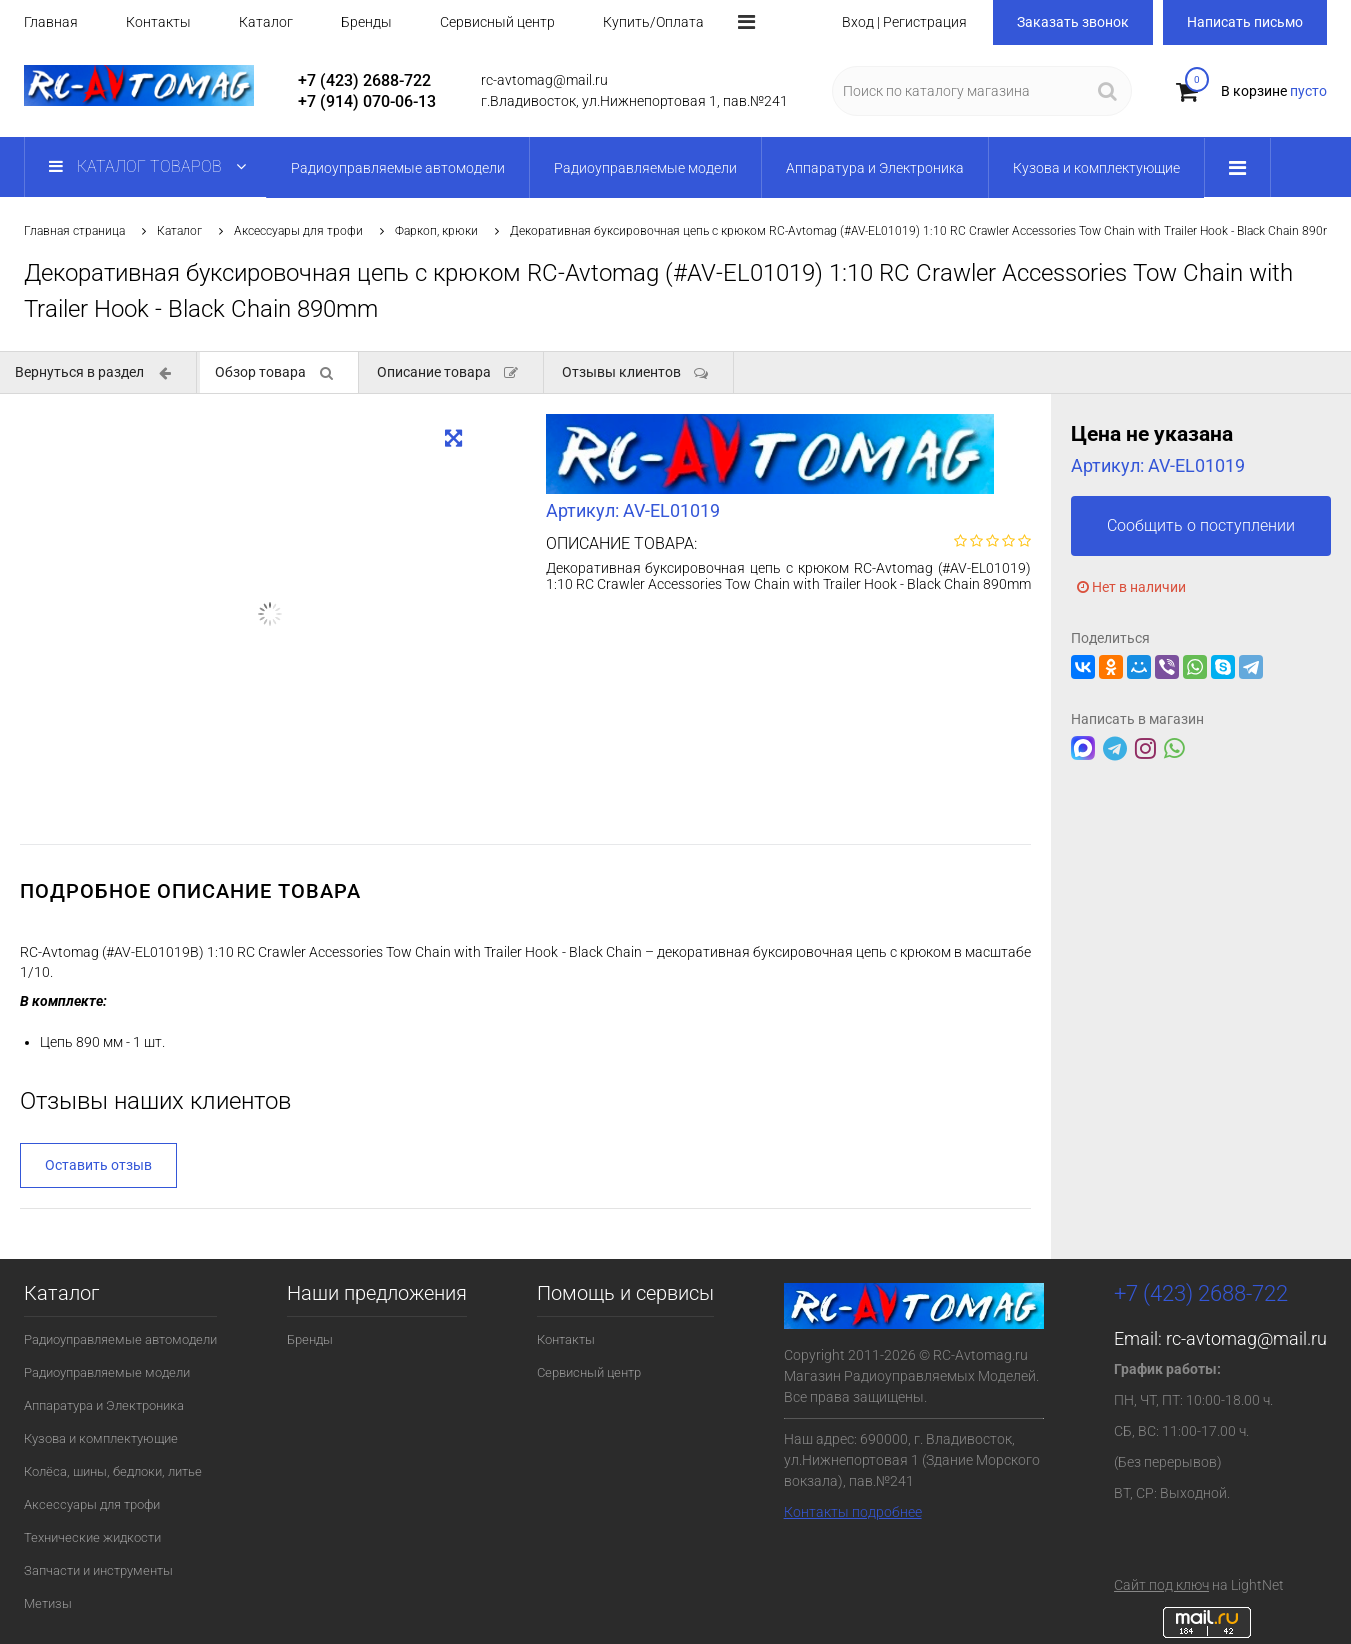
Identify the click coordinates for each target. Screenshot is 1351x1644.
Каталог (266, 22)
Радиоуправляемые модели (107, 1372)
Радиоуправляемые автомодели (120, 1339)
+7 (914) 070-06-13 (367, 101)
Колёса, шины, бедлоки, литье (113, 1471)
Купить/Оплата (653, 22)
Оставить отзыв (98, 1165)
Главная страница (74, 231)
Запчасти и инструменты (98, 1570)
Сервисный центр (497, 22)
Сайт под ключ (1161, 1585)
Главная (51, 22)
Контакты (158, 22)
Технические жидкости (92, 1537)
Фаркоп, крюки (436, 231)
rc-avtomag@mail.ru (1246, 1338)
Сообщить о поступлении (1201, 525)
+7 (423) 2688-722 (364, 80)
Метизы (48, 1603)
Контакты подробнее (853, 1512)
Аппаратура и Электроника (104, 1405)
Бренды (366, 22)
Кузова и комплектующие (101, 1438)
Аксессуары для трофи (298, 231)
